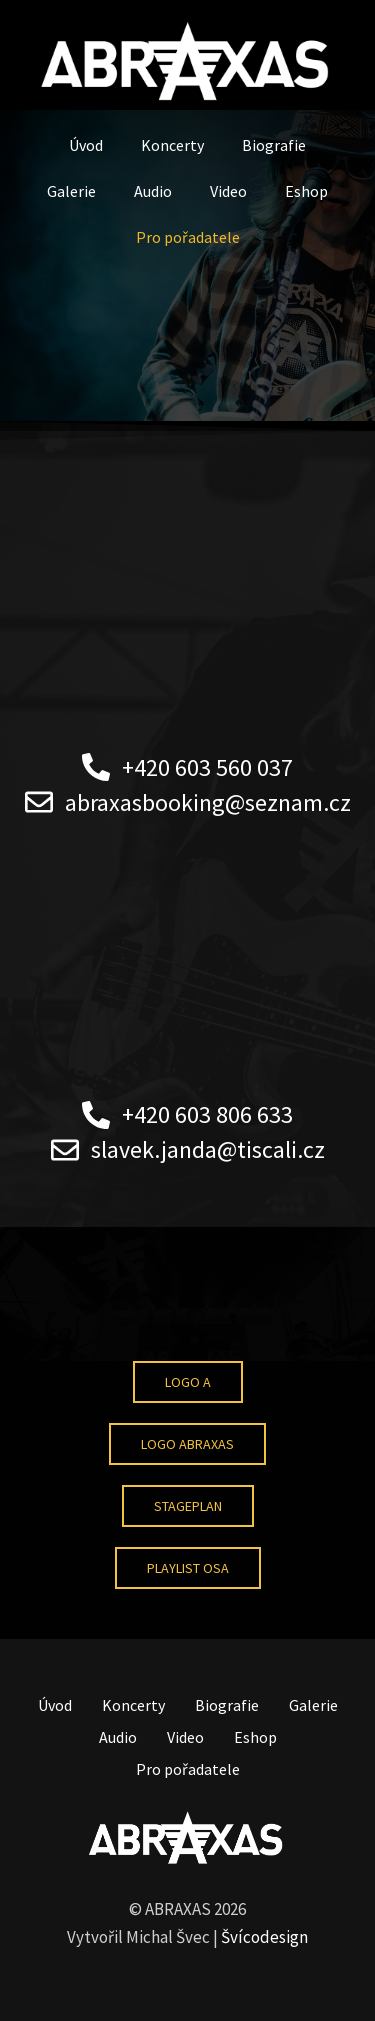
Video (228, 191)
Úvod (86, 145)
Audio (153, 191)
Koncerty (172, 145)
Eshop (306, 191)
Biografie (274, 145)
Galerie (71, 191)
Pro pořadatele (188, 237)
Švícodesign (264, 1937)
